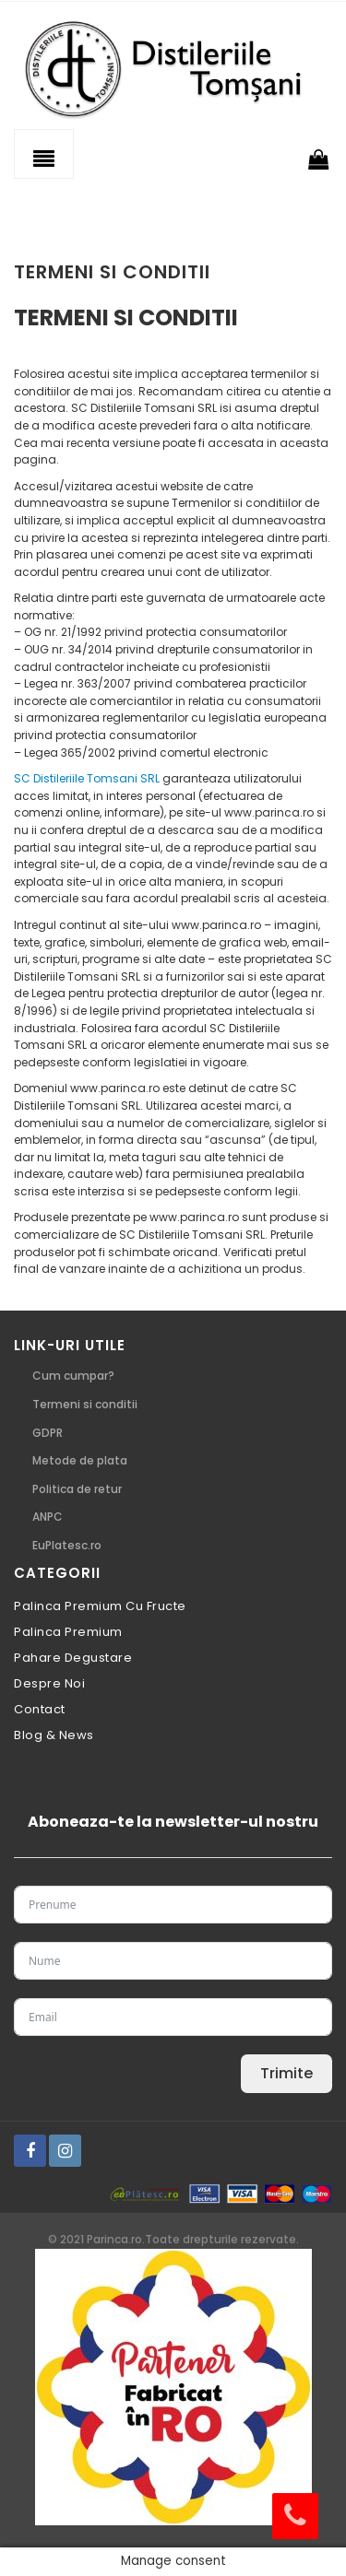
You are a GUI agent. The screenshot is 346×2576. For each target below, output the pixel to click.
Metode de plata (79, 1460)
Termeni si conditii (84, 1404)
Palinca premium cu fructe (100, 1606)
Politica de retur (77, 1489)
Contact (40, 1709)
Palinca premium (68, 1632)
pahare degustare (73, 1657)
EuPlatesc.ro (66, 1545)
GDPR (47, 1433)
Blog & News (54, 1735)
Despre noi (49, 1683)
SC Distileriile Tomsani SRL (87, 778)
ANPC (47, 1516)
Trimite (286, 2073)
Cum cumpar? (73, 1375)
